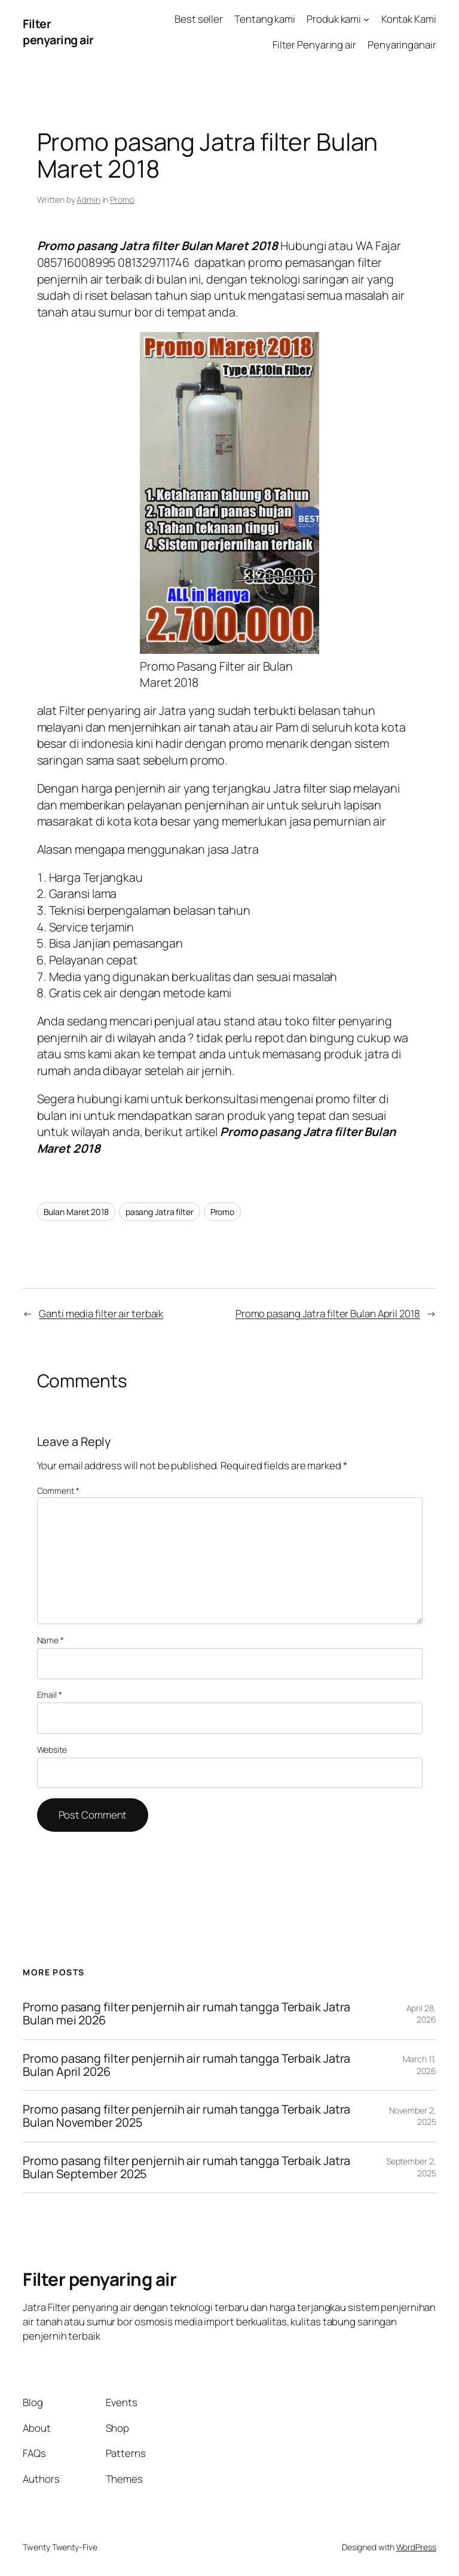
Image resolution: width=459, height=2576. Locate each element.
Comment (58, 1490)
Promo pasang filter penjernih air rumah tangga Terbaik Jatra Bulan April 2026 (186, 2065)
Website (52, 1749)
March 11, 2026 (419, 2064)
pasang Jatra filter (160, 1211)
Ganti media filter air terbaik (101, 1313)
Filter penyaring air (58, 32)
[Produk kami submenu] (366, 19)
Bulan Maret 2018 (76, 1211)
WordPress (416, 2547)
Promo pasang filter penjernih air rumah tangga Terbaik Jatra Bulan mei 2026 (186, 2013)
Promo (122, 199)
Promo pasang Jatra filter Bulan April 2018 (327, 1313)
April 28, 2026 (421, 2014)
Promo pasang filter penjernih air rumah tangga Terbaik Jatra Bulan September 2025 (186, 2167)
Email (49, 1694)
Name (50, 1640)
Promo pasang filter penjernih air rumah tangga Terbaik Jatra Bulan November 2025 (186, 2116)
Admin (88, 199)
